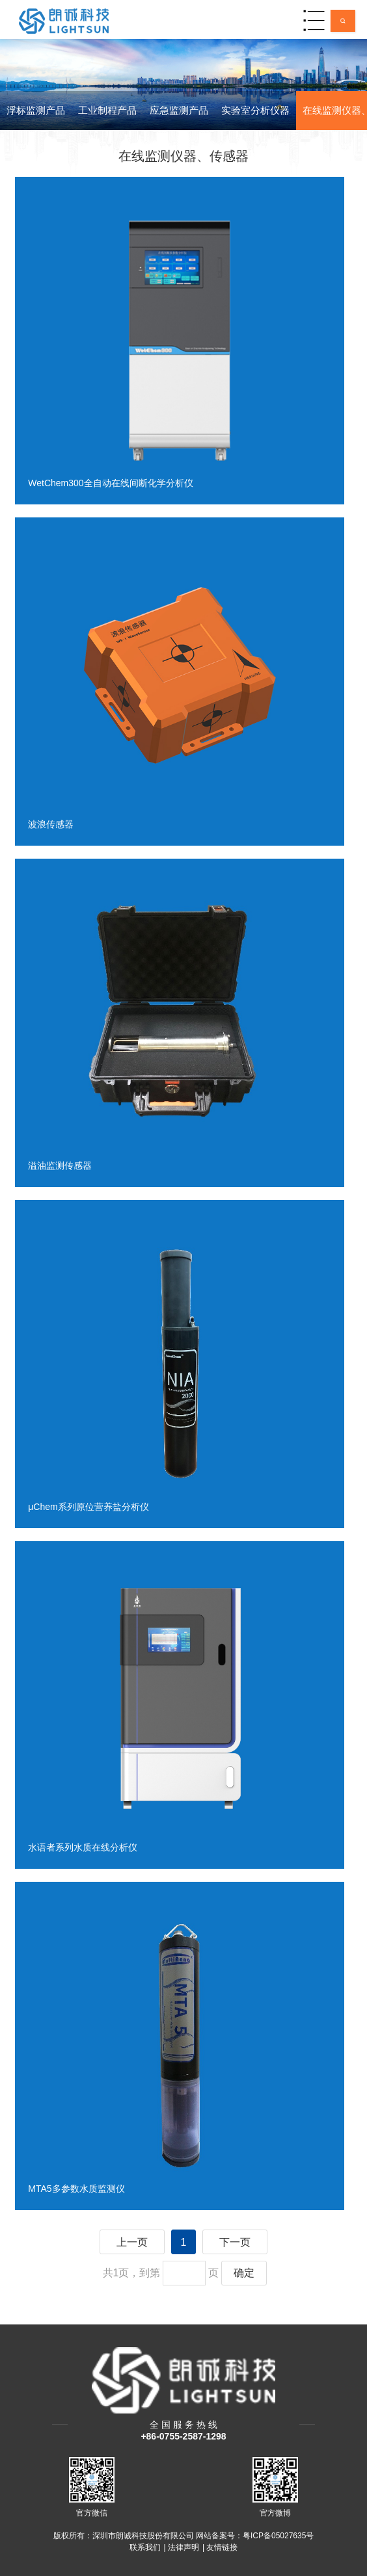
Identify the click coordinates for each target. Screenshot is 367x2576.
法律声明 (183, 2547)
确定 (244, 2272)
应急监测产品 (179, 110)
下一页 (235, 2242)
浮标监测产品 (36, 110)
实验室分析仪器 (255, 110)
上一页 (132, 2242)
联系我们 (145, 2547)
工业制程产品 (107, 110)
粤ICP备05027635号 (278, 2535)
